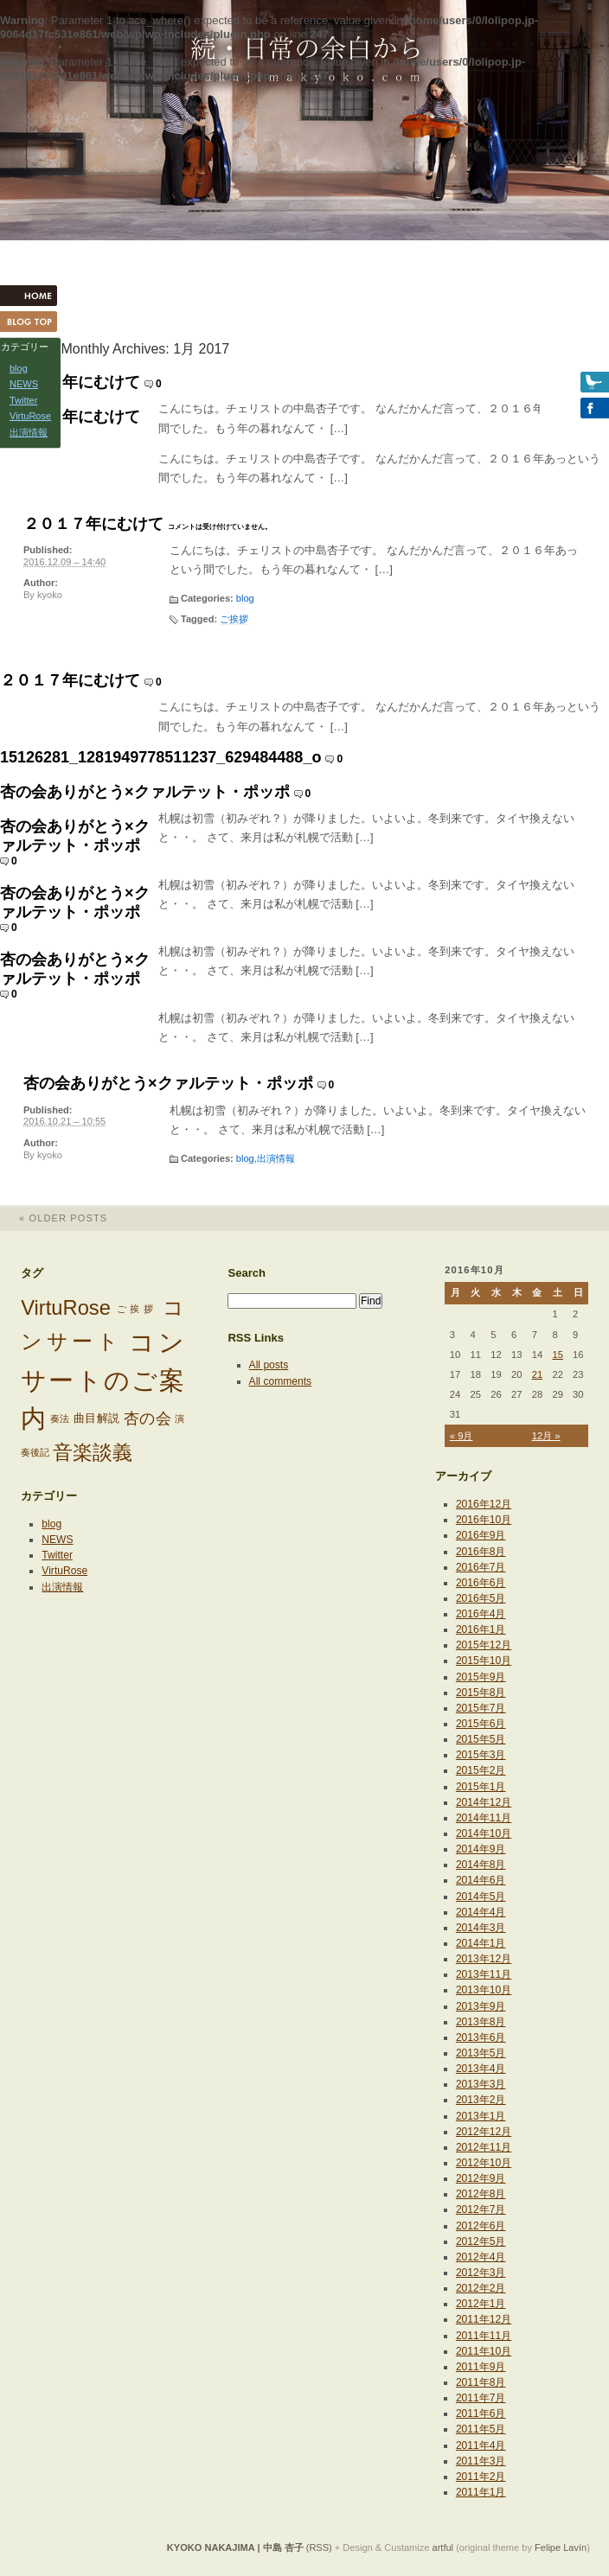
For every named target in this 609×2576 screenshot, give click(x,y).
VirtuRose (66, 1308)
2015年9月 (481, 1677)
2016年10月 (483, 1520)
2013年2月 (481, 2100)
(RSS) (319, 2547)
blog (245, 598)
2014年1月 (481, 1943)
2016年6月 (481, 1583)
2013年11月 (483, 1974)
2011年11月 (483, 2336)
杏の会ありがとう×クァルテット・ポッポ (145, 791)
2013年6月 (481, 2037)
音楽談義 (92, 1452)
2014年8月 (481, 1865)
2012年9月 (481, 2178)
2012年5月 (481, 2241)
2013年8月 (481, 2022)
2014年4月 (481, 1912)
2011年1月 (481, 2492)
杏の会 (148, 1418)
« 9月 (461, 1436)
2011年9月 (481, 2367)
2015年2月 (481, 1770)
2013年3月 (481, 2084)
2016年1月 (481, 1629)
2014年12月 (483, 1802)
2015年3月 (481, 1755)
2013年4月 (481, 2069)
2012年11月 (483, 2147)
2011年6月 (481, 2413)
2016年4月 (481, 1614)
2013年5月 (481, 2053)
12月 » (546, 1436)
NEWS (57, 1539)
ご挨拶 (234, 619)
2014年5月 (481, 1897)
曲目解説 (97, 1418)
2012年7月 (481, 2209)
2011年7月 (481, 2398)
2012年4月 (481, 2257)
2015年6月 (481, 1724)
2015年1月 (481, 1787)
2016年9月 (481, 1535)
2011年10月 (483, 2351)
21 (537, 1374)
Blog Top (34, 321)
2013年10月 (483, 1990)
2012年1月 (481, 2304)
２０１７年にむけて (70, 382)
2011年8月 (481, 2382)
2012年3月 (481, 2273)
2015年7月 (481, 1708)
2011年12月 (483, 2319)
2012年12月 (483, 2132)
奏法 (60, 1418)
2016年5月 (481, 1598)
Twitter (57, 1555)
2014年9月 (481, 1849)
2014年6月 (481, 1880)
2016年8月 (481, 1552)
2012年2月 (481, 2288)
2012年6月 (481, 2226)
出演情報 (276, 1158)
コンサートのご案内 (102, 1380)
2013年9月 (481, 2006)
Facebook (574, 408)
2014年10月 (483, 1833)
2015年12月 (483, 1645)
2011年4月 (481, 2445)
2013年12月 (483, 1959)
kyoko (49, 595)
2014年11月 (483, 1818)
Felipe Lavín (561, 2547)
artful (443, 2547)
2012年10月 (483, 2163)
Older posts (53, 1218)
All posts (269, 1365)
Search (247, 1272)
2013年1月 (481, 2116)
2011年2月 (481, 2477)
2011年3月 (481, 2461)
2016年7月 (481, 1567)
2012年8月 (481, 2194)
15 (557, 1354)
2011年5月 (481, 2429)
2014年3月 (481, 1928)
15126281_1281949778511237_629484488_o (160, 757)
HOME (34, 295)
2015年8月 (481, 1693)
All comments (280, 1381)
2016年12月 (483, 1504)
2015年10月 (483, 1661)
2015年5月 (481, 1739)
